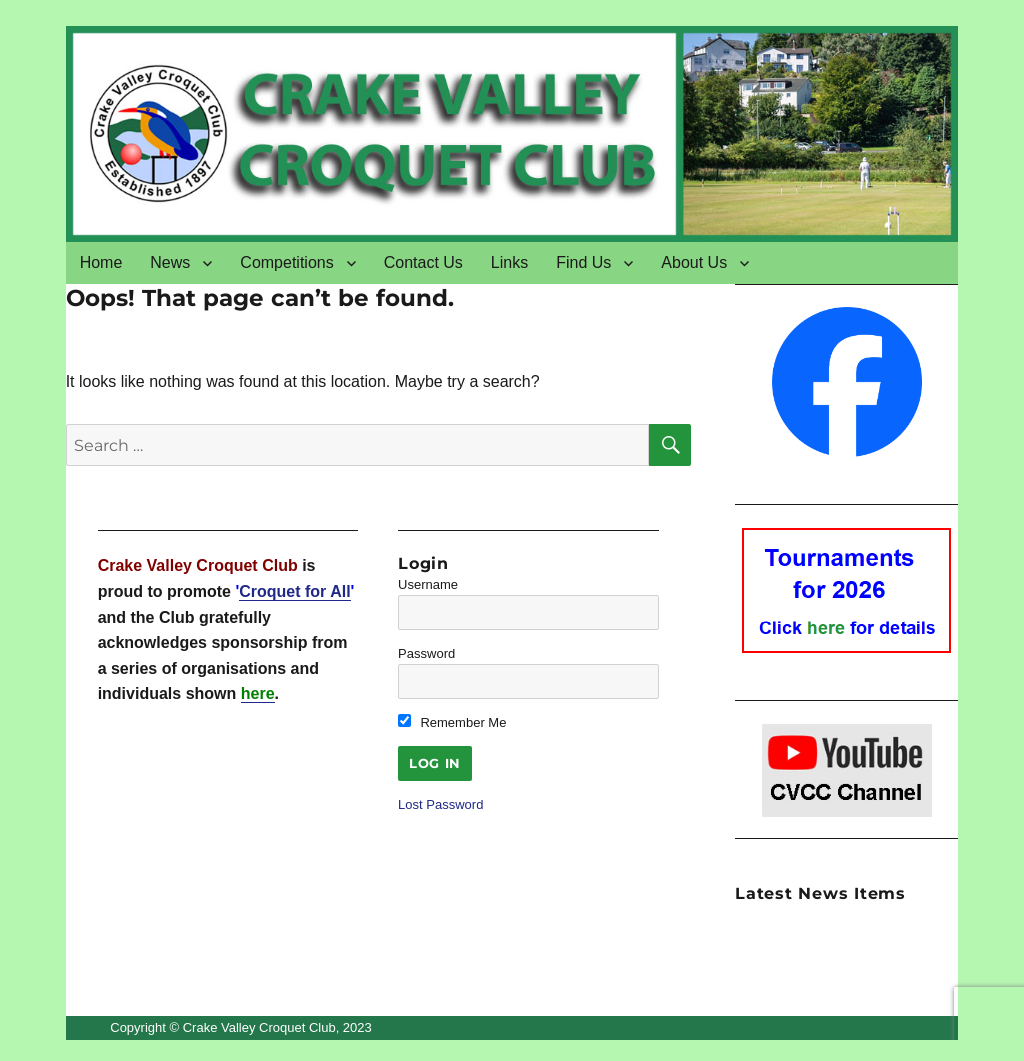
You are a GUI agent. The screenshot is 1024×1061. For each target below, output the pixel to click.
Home (101, 262)
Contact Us (423, 262)
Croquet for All (294, 591)
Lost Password (440, 804)
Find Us (583, 262)
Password (426, 653)
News (170, 262)
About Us (694, 262)
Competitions (286, 262)
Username (428, 584)
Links (509, 262)
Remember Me (452, 722)
